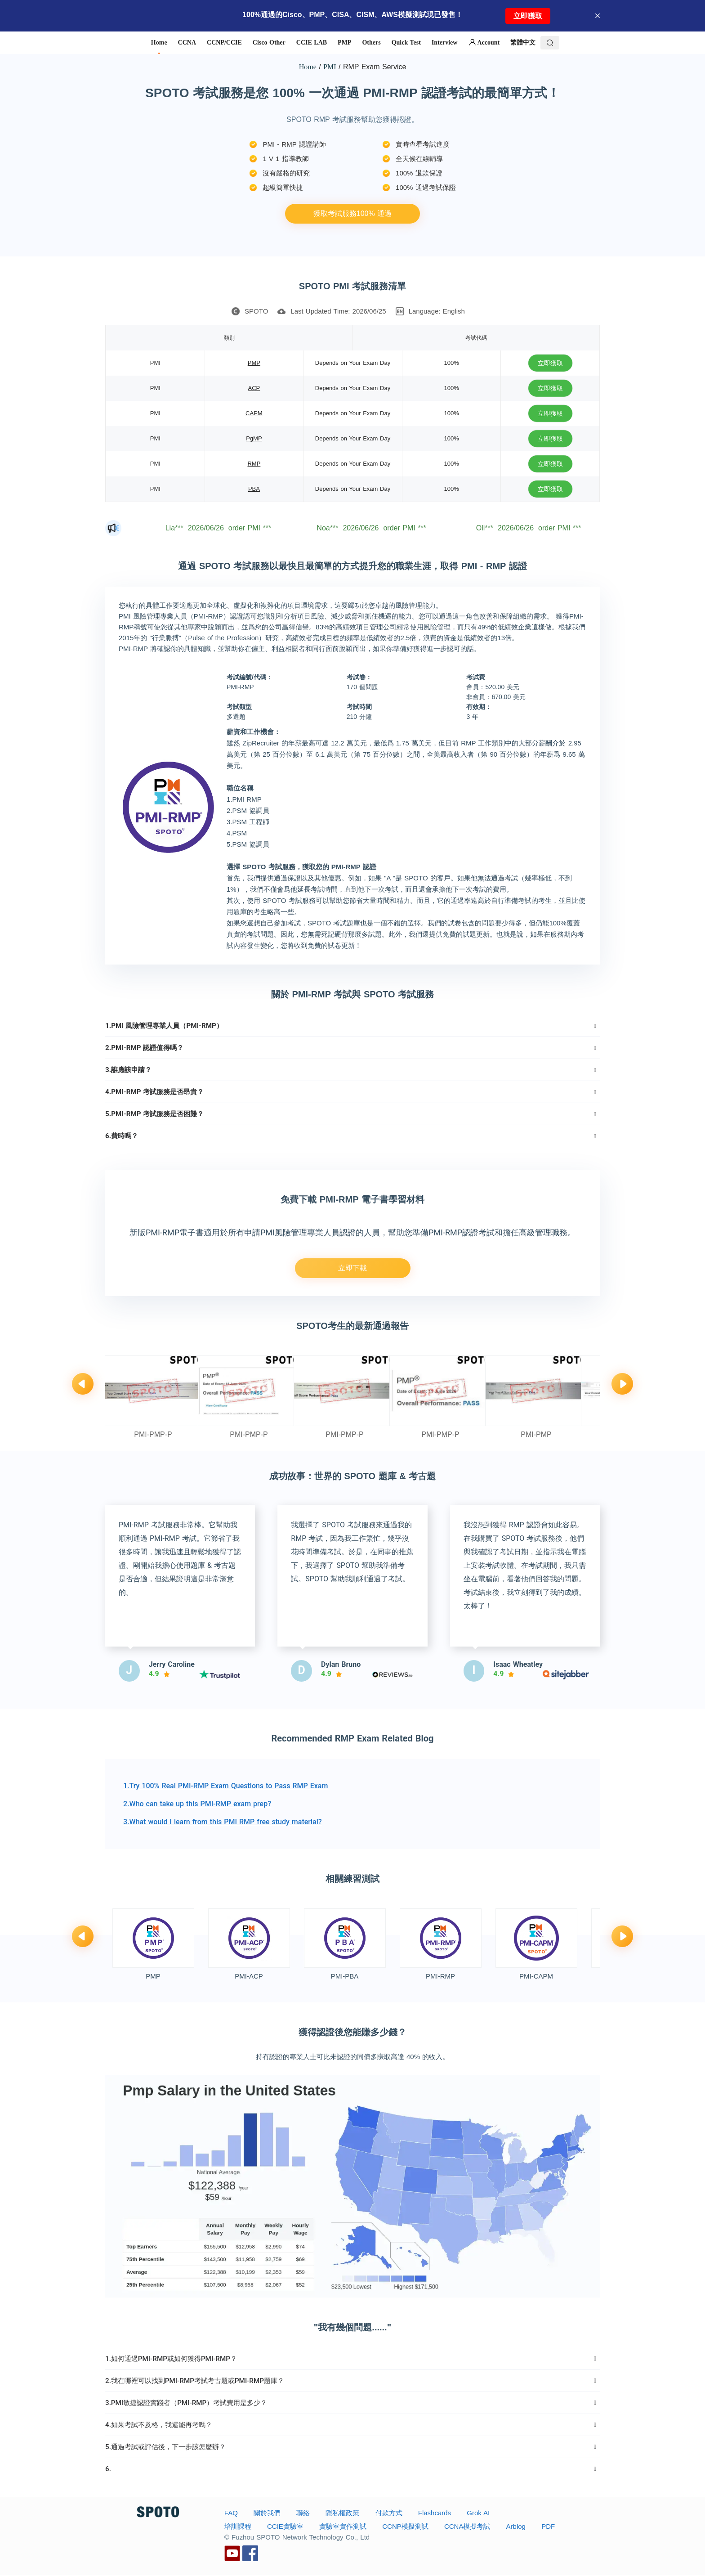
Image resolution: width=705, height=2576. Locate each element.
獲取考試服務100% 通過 (352, 213)
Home (308, 67)
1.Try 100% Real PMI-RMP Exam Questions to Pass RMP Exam (225, 1787)
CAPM (254, 413)
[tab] (352, 1026)
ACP (254, 388)
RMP (253, 463)
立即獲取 (527, 16)
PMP (254, 362)
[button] (352, 1026)
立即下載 (352, 1268)
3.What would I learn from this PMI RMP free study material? (222, 1823)
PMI (329, 67)
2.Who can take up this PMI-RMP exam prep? (197, 1805)
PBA (254, 488)
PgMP (254, 438)
